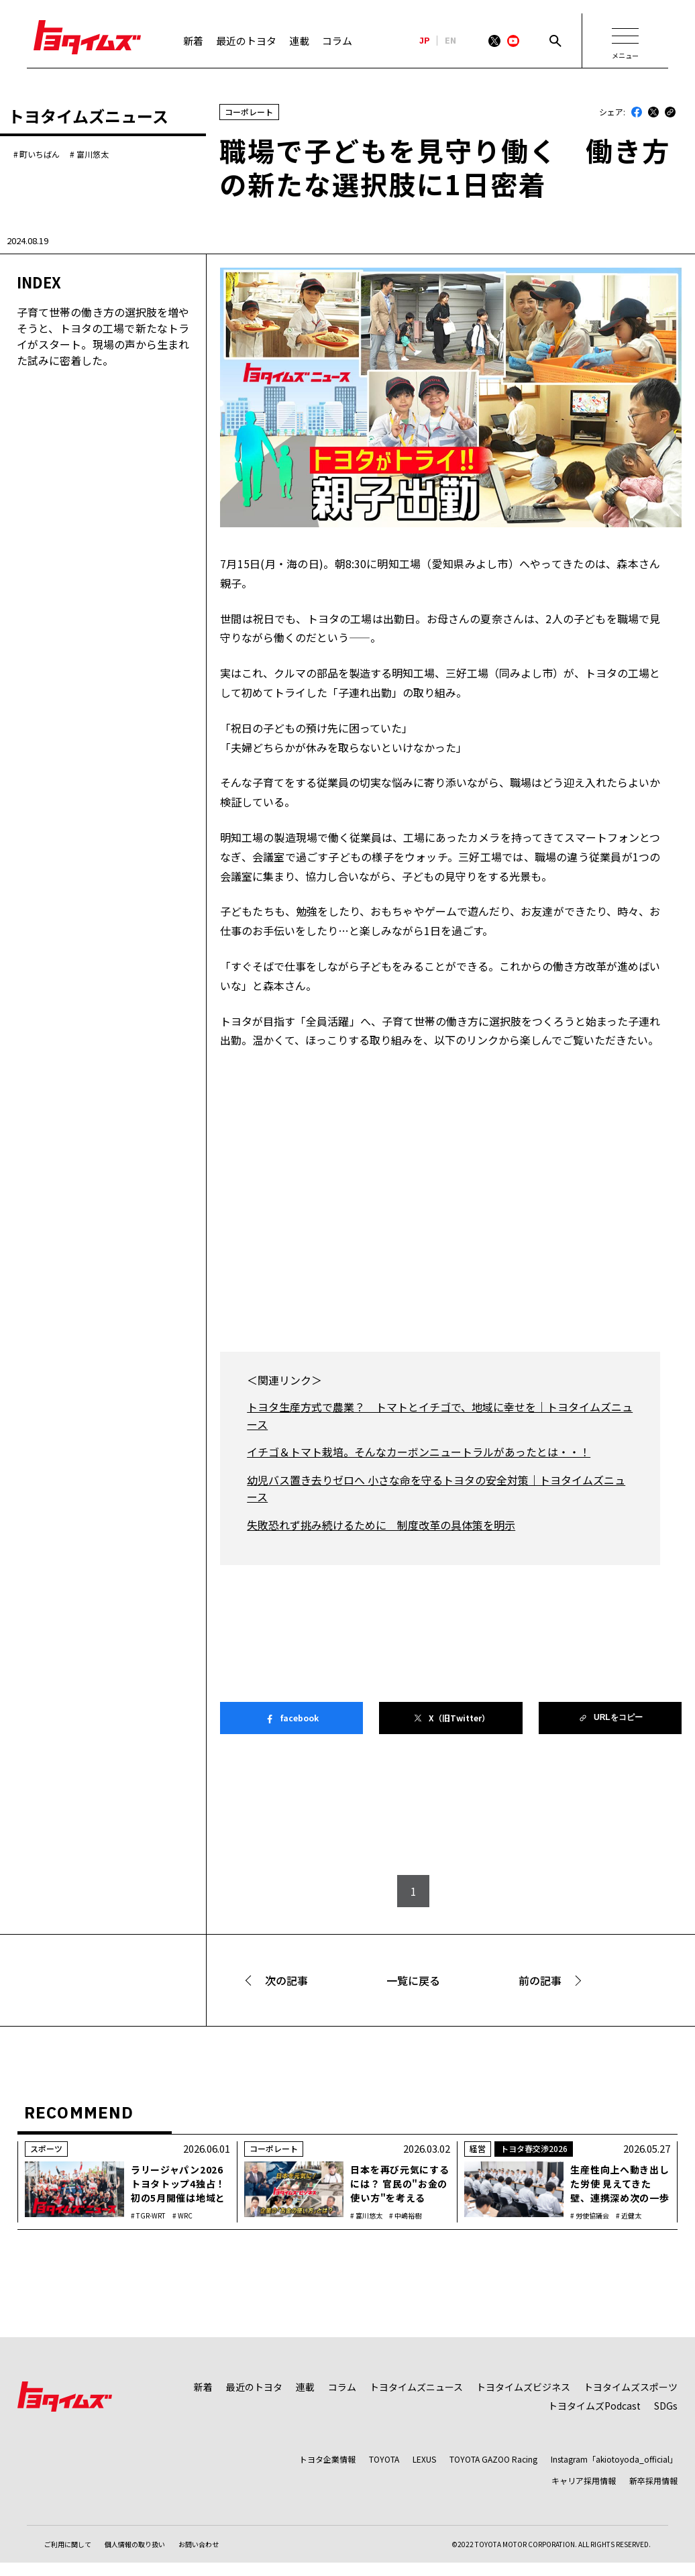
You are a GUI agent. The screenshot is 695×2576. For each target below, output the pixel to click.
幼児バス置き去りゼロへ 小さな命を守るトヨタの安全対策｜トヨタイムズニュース (436, 1488)
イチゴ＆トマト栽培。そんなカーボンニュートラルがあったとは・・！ (418, 1452)
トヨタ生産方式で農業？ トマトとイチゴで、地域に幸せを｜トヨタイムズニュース (440, 1415)
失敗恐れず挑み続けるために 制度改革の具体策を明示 (381, 1525)
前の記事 (540, 1980)
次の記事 (286, 1980)
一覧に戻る (413, 1980)
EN (450, 41)
